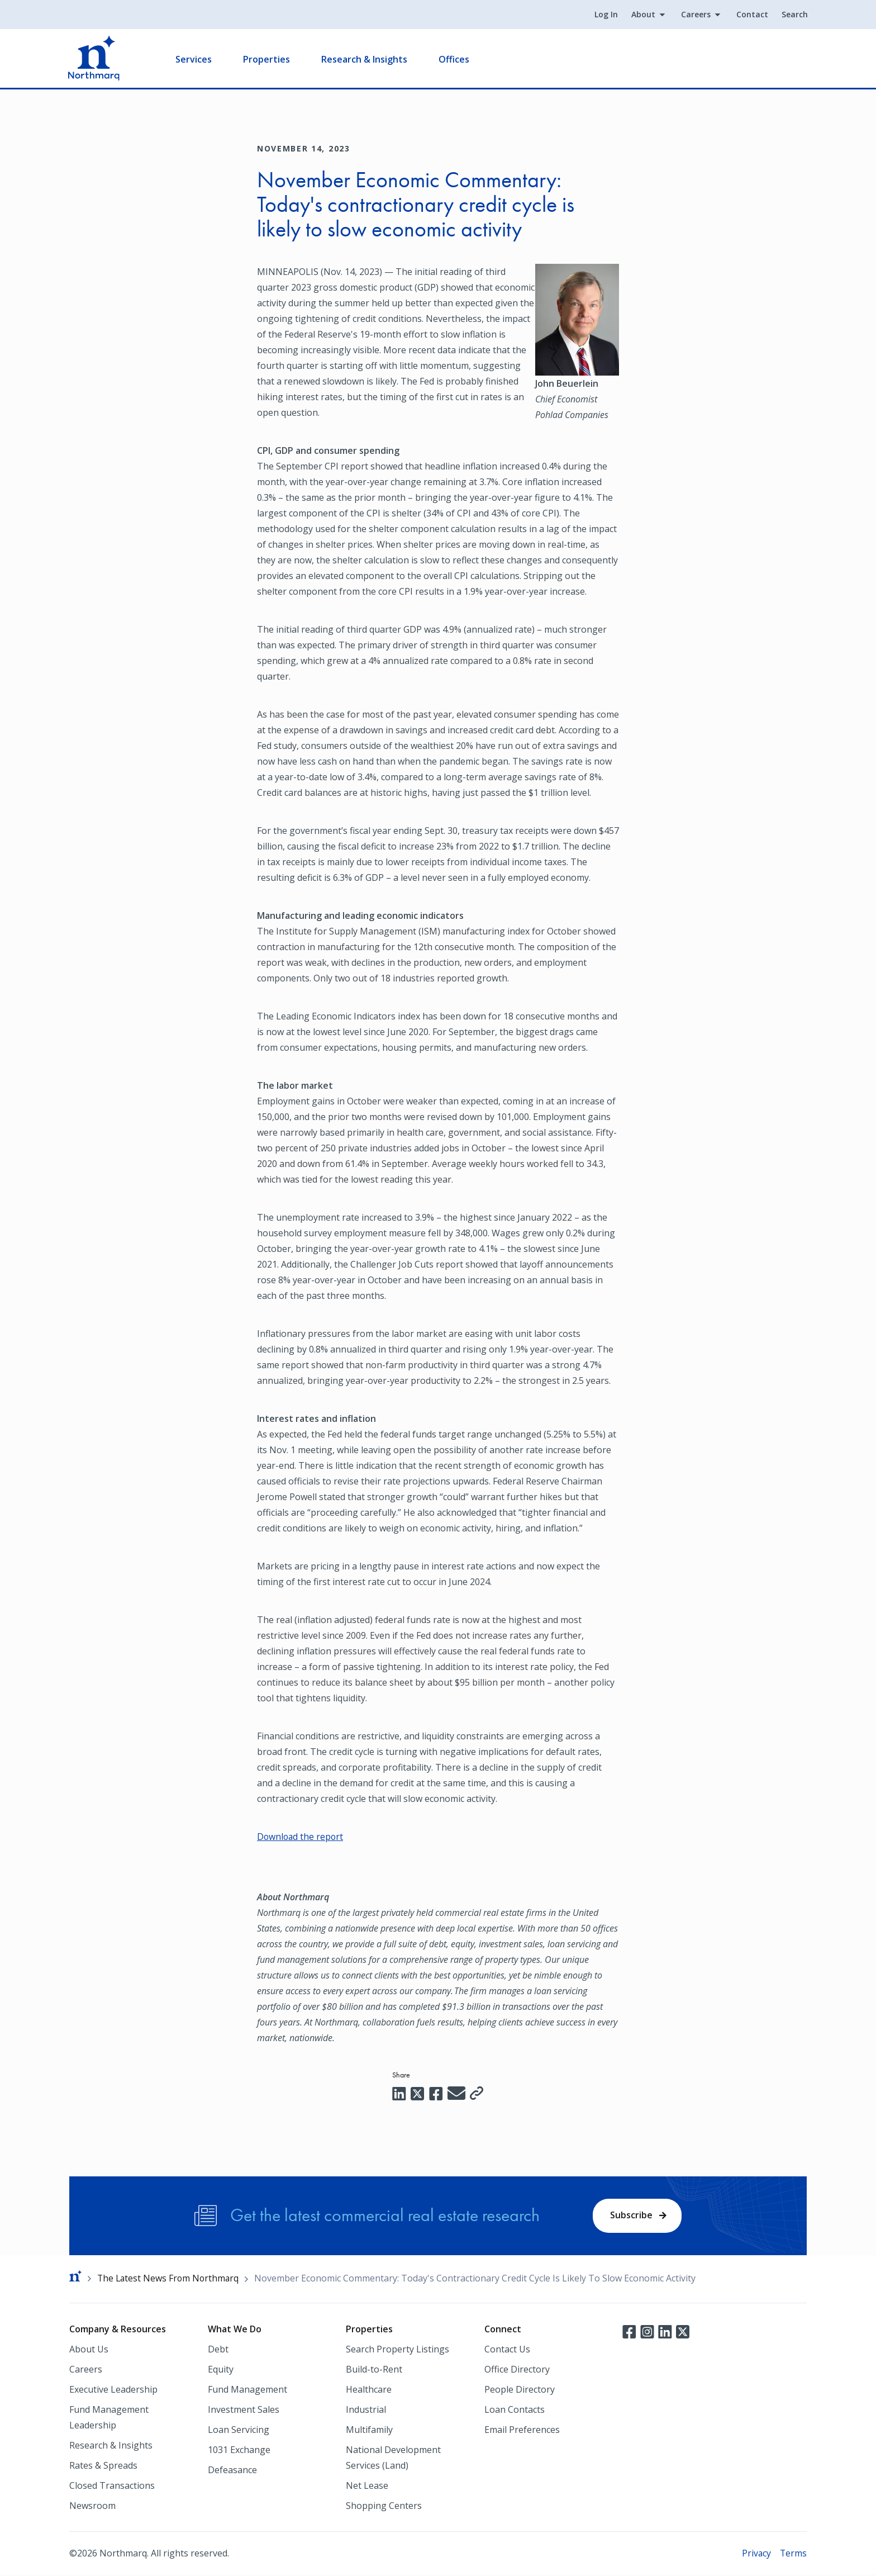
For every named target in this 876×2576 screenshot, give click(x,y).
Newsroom (92, 2507)
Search (793, 15)
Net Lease (367, 2486)
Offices (455, 59)
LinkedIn (665, 2332)
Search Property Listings (397, 2350)
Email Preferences (522, 2431)
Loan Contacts (514, 2410)
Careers (695, 15)
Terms (793, 2554)
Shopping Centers (384, 2507)
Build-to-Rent (374, 2370)
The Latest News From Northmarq (169, 2279)
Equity (221, 2370)
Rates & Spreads (103, 2466)
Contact (751, 15)
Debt (218, 2350)
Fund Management (247, 2390)
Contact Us (507, 2350)
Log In (605, 15)
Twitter (682, 2332)
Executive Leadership (113, 2390)
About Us (88, 2350)
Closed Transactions (112, 2486)
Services (195, 59)
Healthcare (369, 2390)
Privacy (755, 2554)
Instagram (647, 2332)
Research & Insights (365, 59)
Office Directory (517, 2370)
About (642, 15)
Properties (267, 59)
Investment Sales (243, 2410)
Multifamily (369, 2431)
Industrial (366, 2410)
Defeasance (232, 2471)
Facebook (629, 2332)
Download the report (301, 1836)
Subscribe (631, 2215)
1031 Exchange (239, 2451)
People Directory (519, 2390)
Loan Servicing (238, 2431)
